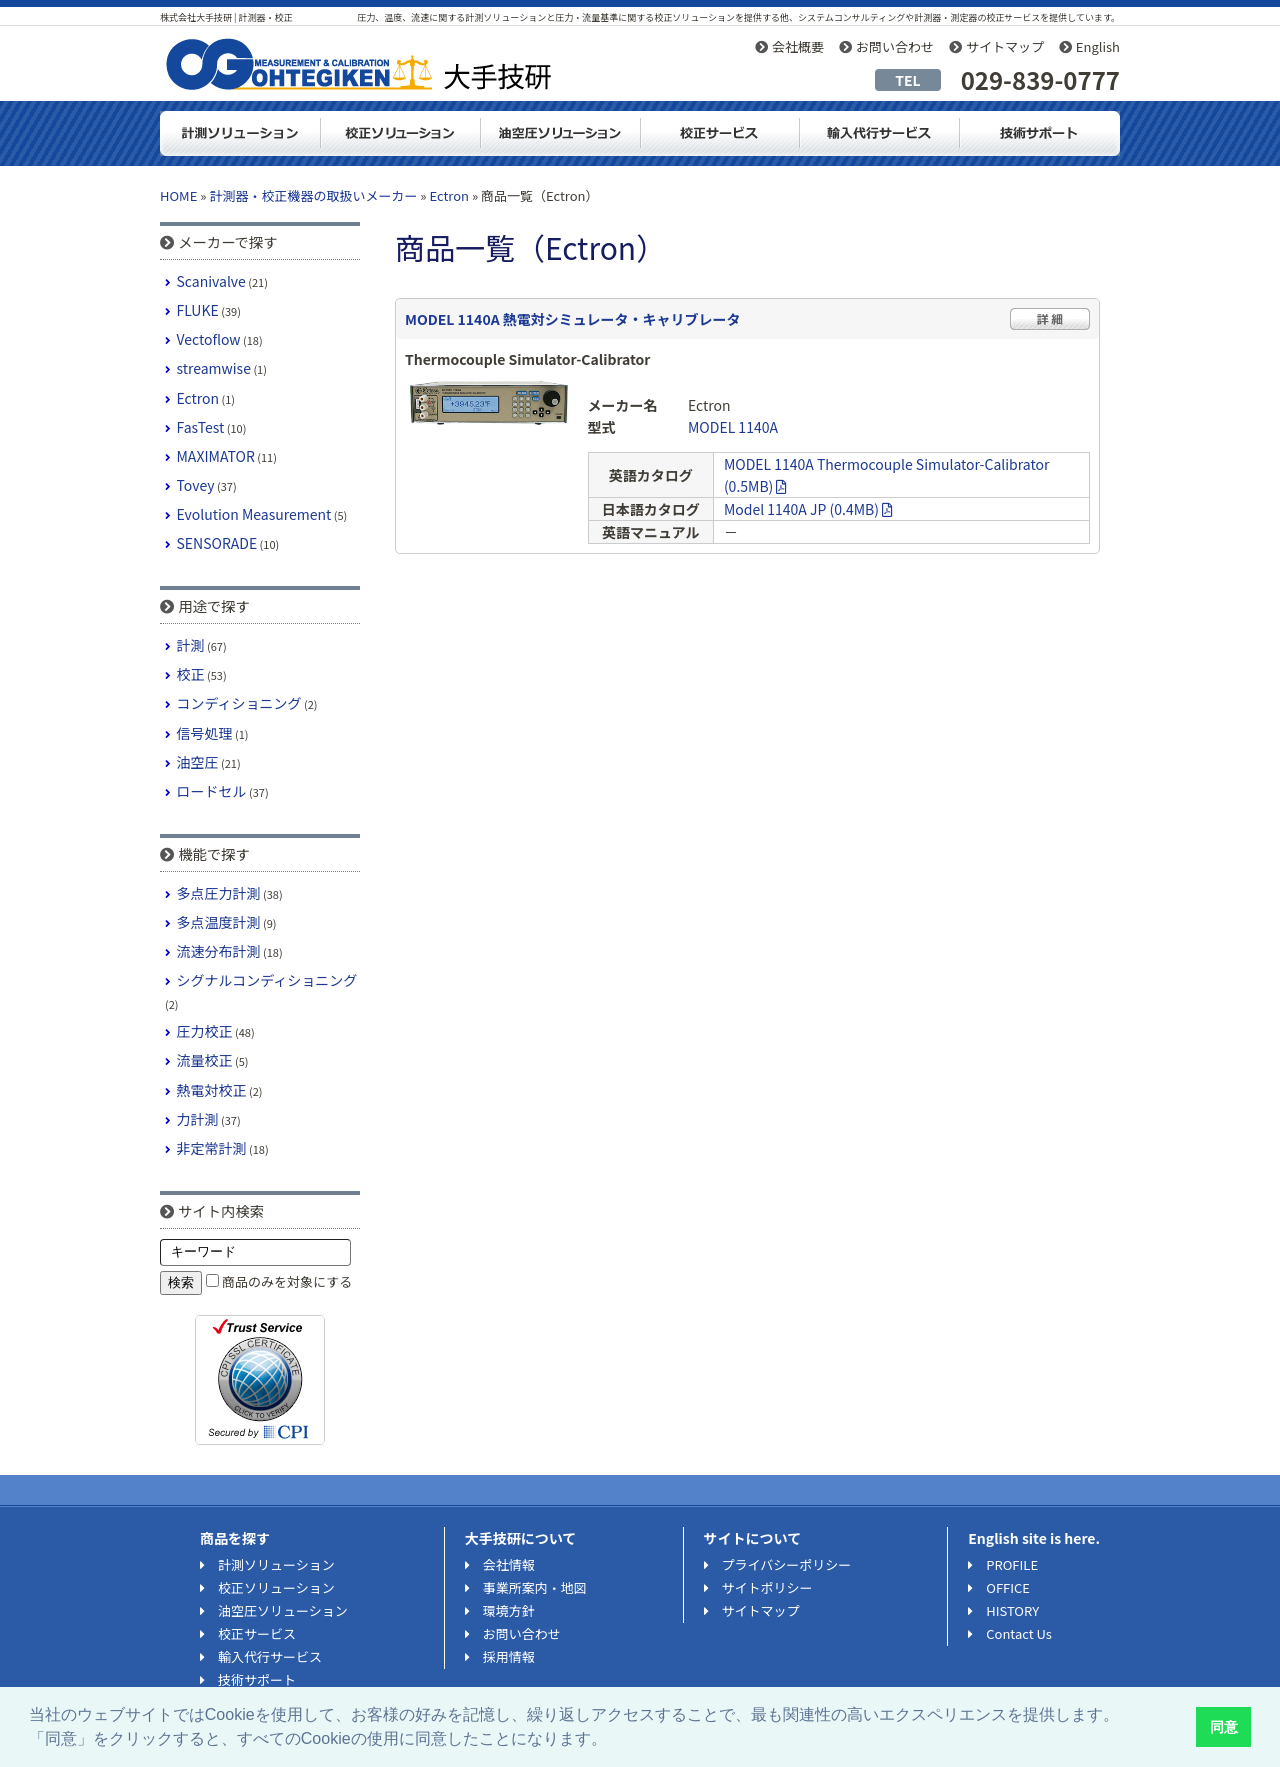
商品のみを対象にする (287, 1281)
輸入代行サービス (880, 133)
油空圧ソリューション (560, 133)
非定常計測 (212, 1148)
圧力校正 (205, 1031)
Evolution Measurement (254, 514)
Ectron (449, 195)
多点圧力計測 (219, 893)
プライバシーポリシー (787, 1564)
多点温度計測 (219, 922)
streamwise (214, 368)
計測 (191, 645)
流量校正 (205, 1060)
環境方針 (509, 1610)
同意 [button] (1224, 1727)
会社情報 (509, 1564)
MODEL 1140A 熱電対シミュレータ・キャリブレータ (573, 319)
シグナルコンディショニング (267, 980)
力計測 (198, 1119)
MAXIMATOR (216, 456)
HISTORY (1012, 1610)
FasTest (201, 427)
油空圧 (198, 762)
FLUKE (198, 310)
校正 (191, 674)
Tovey (196, 485)
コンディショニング (239, 703)
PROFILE (1012, 1564)
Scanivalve (211, 281)
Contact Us (1019, 1633)
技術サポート (1040, 133)
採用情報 (509, 1656)
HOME (178, 195)
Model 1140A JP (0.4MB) (808, 509)
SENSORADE (217, 543)
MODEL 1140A (733, 427)
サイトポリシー (767, 1587)
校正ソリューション (400, 133)
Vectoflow (209, 339)
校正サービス (257, 1633)
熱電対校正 (212, 1090)
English (1098, 46)
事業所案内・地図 (535, 1587)
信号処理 (205, 733)
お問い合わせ (895, 46)
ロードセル (212, 791)
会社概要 (798, 46)
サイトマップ (1005, 46)
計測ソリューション (240, 133)
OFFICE (1008, 1587)
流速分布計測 (219, 951)
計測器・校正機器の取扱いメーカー (313, 195)
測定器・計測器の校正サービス (720, 133)
